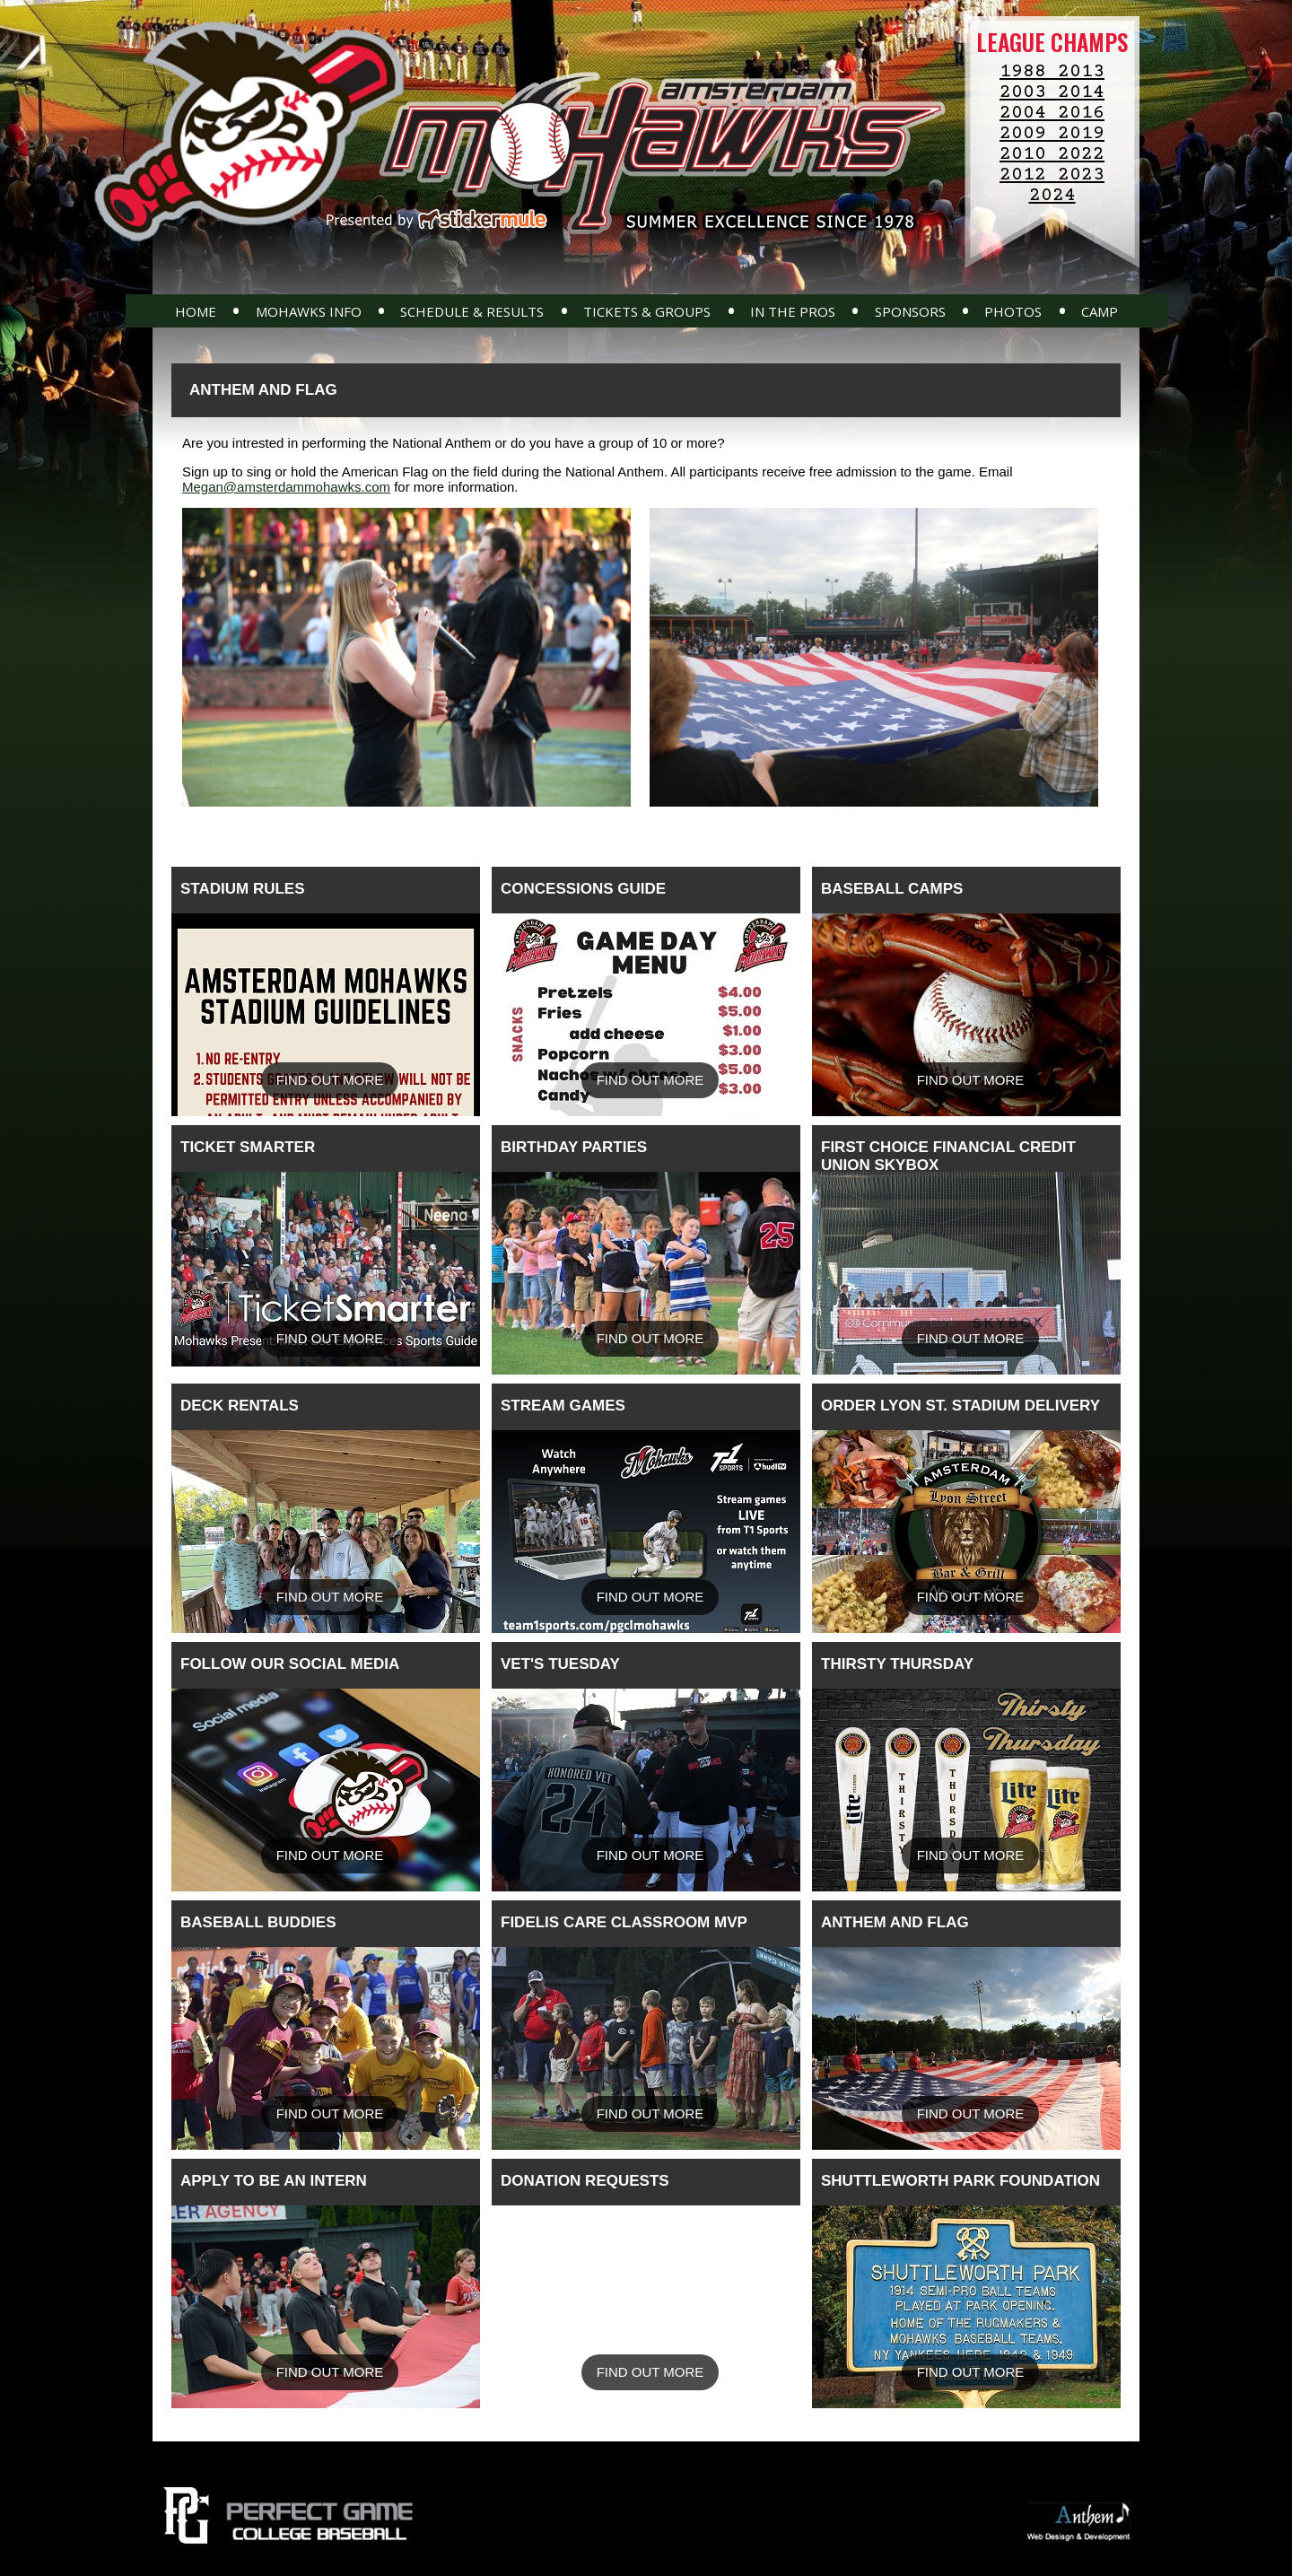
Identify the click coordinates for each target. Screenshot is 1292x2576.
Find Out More (330, 1079)
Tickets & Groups (647, 311)
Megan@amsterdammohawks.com (286, 486)
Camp (1099, 311)
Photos (1013, 311)
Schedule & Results (472, 311)
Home (195, 311)
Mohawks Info (309, 311)
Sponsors (910, 311)
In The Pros (792, 311)
